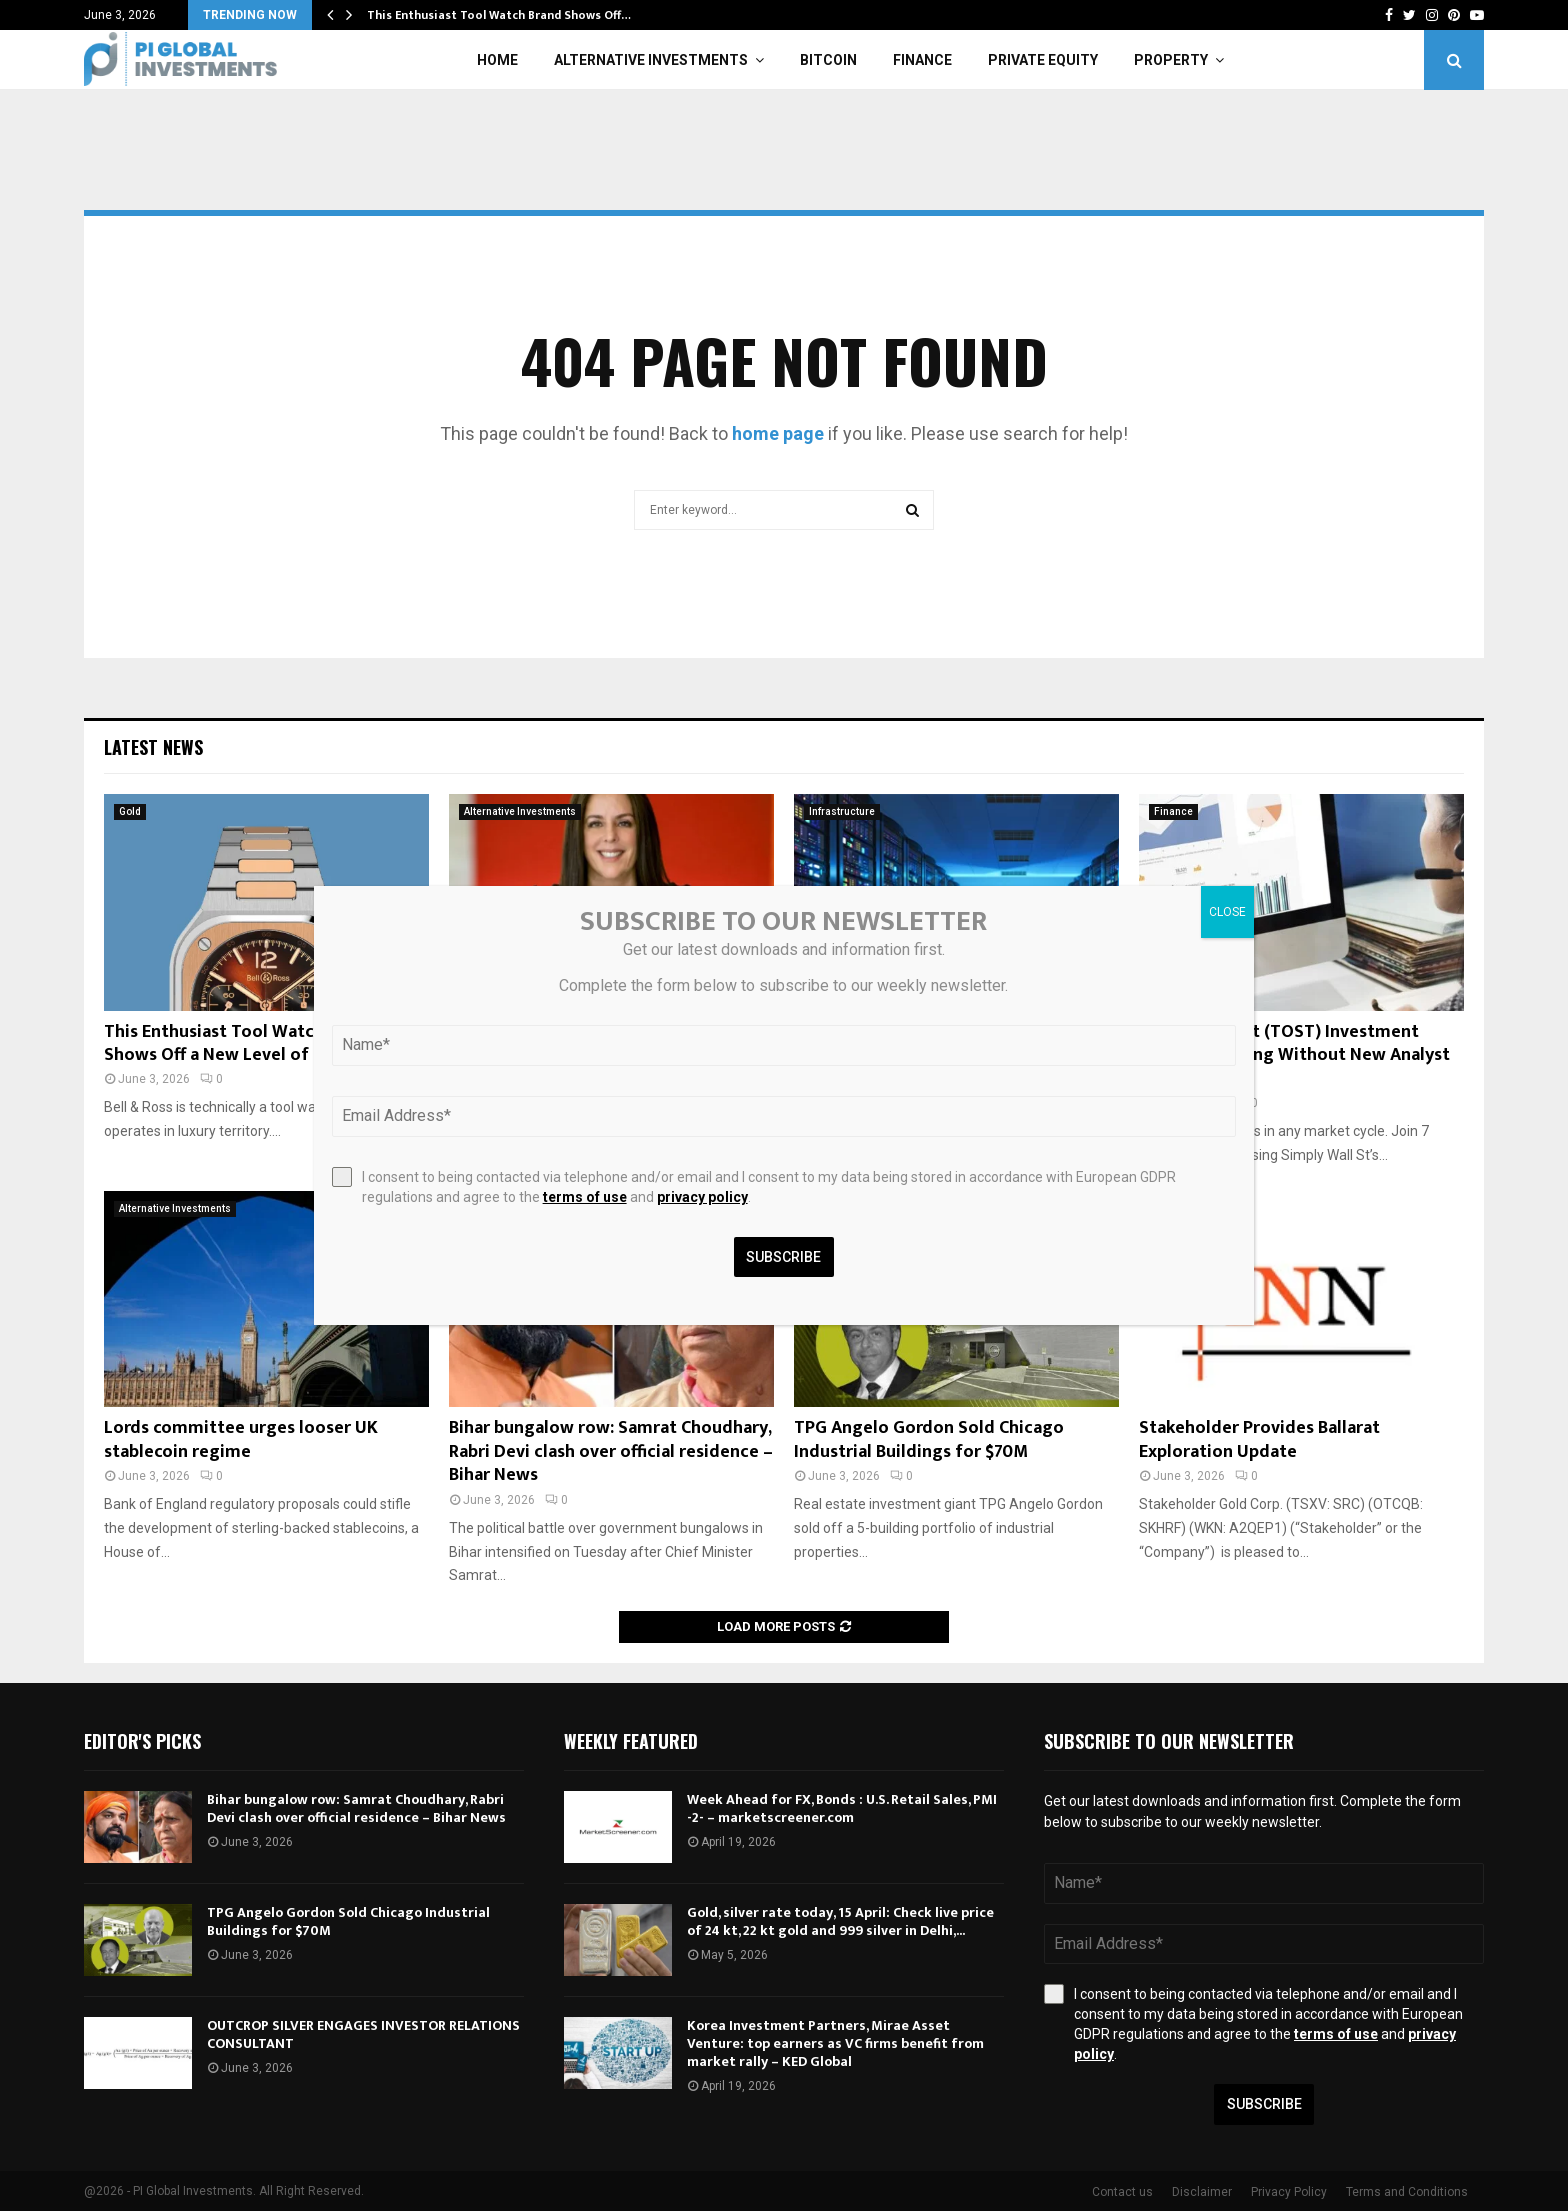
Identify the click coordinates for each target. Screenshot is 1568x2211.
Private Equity (1043, 60)
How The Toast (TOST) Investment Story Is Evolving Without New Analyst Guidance (1294, 1055)
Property (1171, 60)
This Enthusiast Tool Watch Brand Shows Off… (499, 15)
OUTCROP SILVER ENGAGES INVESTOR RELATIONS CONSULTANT (363, 2034)
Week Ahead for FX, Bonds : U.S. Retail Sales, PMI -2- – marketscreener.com (842, 1808)
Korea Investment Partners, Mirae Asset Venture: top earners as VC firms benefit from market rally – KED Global (835, 2043)
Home (497, 60)
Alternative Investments (651, 60)
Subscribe (1264, 2104)
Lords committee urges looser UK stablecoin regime (241, 1439)
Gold (130, 811)
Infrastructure (842, 811)
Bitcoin (828, 60)
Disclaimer (1202, 2192)
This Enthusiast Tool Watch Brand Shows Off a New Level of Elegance (245, 1043)
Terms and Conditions (1407, 2192)
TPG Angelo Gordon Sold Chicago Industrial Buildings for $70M (929, 1439)
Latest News (153, 747)
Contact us (1122, 2192)
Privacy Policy (1289, 2192)
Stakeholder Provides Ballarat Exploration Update (1259, 1439)
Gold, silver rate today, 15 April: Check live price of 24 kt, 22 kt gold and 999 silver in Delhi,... (840, 1921)
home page (778, 433)
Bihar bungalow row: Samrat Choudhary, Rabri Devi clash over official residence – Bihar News (611, 1451)
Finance (922, 60)
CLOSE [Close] (1227, 912)
